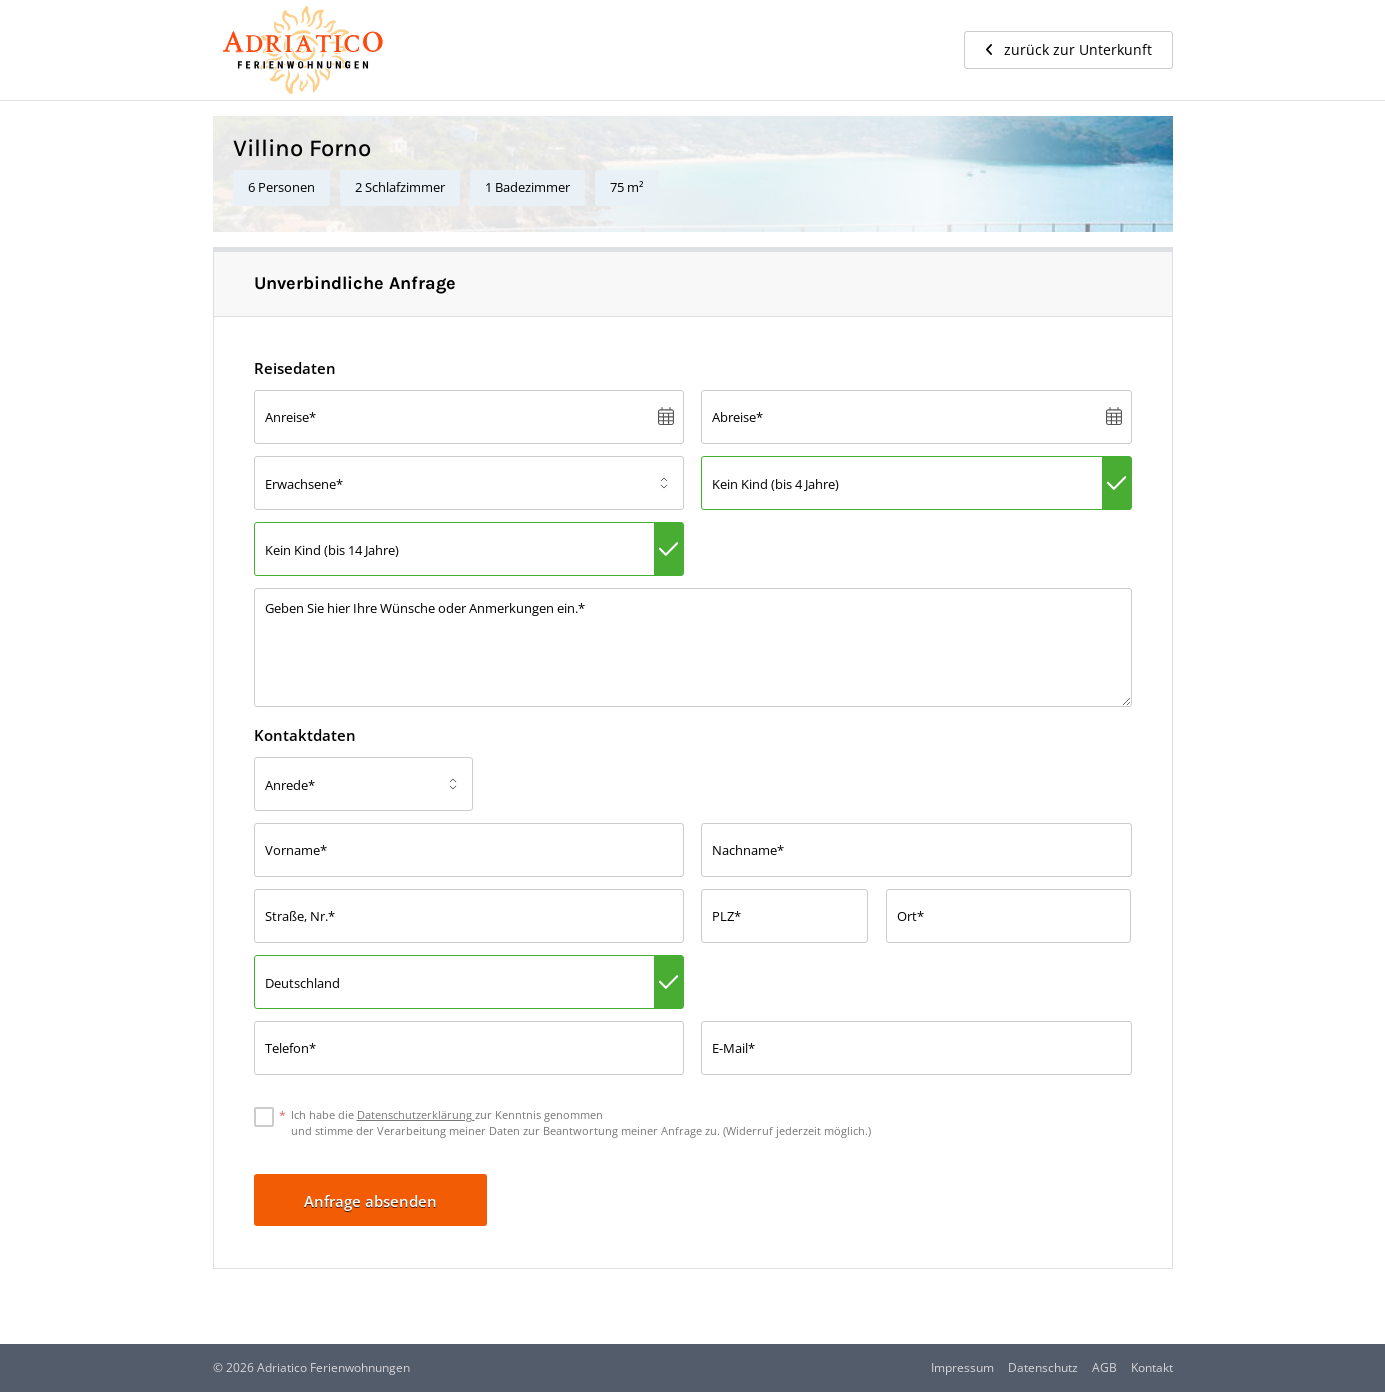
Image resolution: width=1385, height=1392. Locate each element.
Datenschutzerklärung (416, 1114)
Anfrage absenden (370, 1201)
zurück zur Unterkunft (1068, 50)
